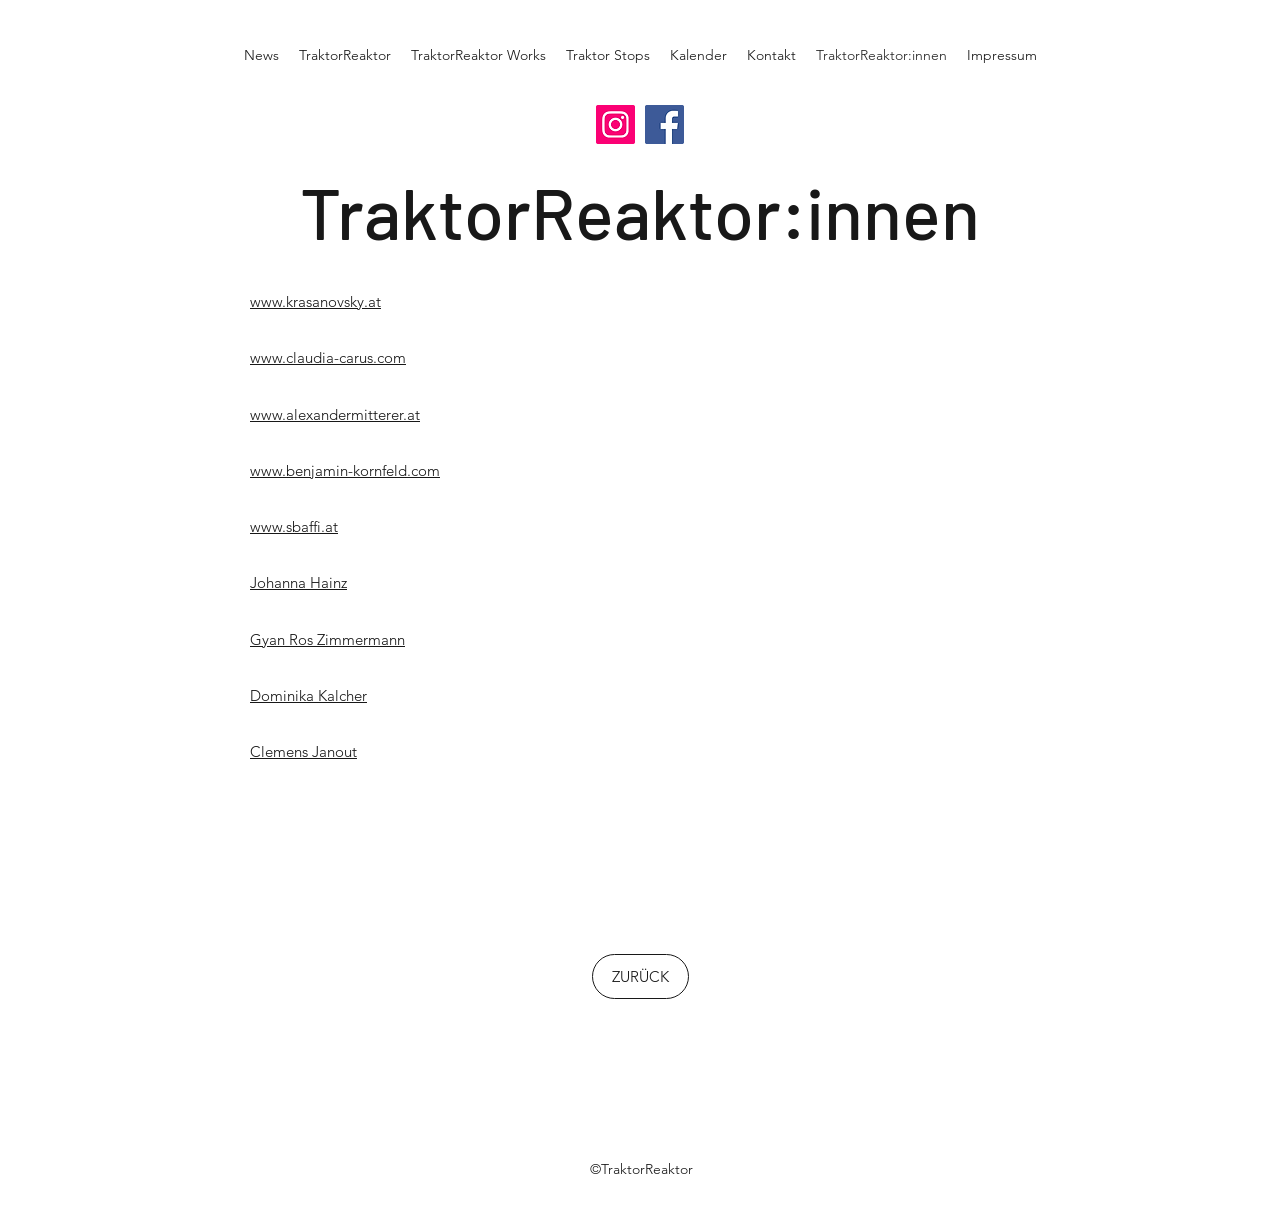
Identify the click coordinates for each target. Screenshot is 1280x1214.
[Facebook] (664, 124)
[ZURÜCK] (640, 976)
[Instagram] (615, 124)
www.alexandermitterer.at (335, 414)
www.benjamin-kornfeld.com (345, 470)
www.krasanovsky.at (315, 301)
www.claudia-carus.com (328, 357)
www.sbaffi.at (294, 526)
